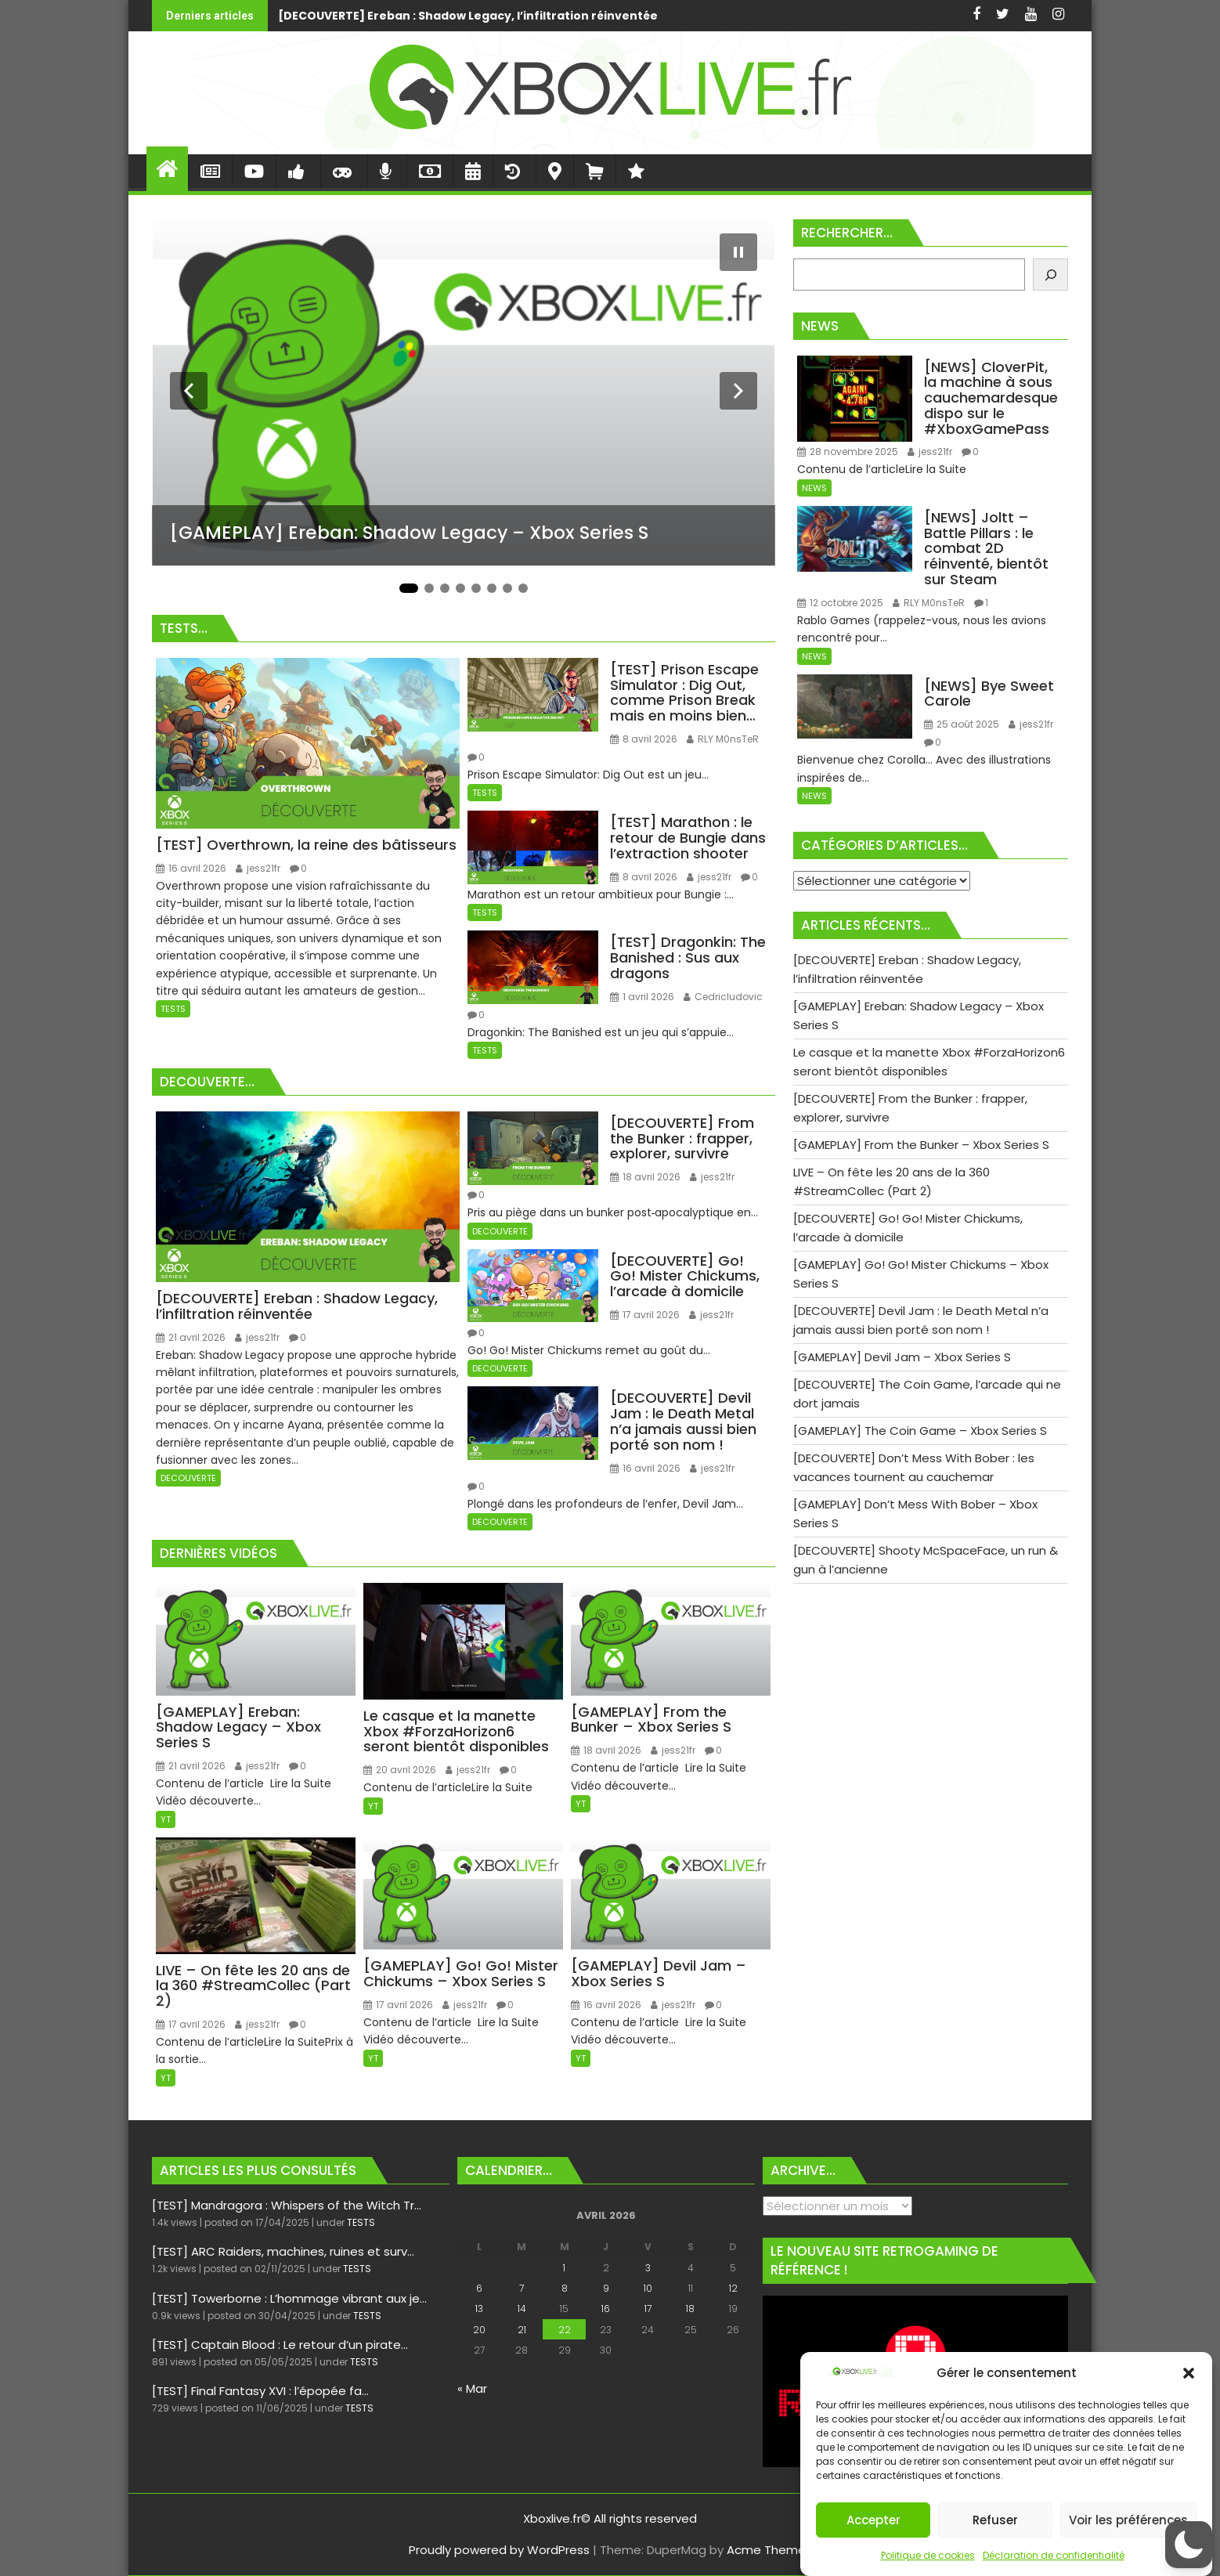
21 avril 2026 (191, 1337)
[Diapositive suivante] (738, 391)
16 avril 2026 (191, 868)
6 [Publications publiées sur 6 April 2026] (479, 2288)
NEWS (814, 488)
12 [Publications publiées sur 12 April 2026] (733, 2288)
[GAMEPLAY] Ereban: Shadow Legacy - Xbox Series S (837, 15)
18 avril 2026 (645, 1176)
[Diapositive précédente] (189, 391)
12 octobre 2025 (840, 602)
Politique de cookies (928, 2555)
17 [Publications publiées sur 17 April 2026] (648, 2308)
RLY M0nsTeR (723, 739)
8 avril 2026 (643, 739)
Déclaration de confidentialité (1053, 2555)
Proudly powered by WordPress (499, 2550)
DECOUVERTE (188, 1478)
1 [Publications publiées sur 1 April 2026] (564, 2267)
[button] (1189, 2373)
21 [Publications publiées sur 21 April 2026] (522, 2329)
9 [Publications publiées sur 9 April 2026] (606, 2288)
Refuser (995, 2520)
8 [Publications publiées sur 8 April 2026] (564, 2288)
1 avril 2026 (642, 996)
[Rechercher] (1050, 274)
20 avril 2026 (399, 1769)
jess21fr (258, 868)
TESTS (173, 1009)
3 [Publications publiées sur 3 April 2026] (648, 2267)
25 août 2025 (961, 724)
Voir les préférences (1128, 2520)
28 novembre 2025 (847, 451)
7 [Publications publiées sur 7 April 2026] (521, 2288)
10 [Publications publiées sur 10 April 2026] (648, 2288)
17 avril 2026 (645, 1314)
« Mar (472, 2388)
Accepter (873, 2520)
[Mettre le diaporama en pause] (738, 252)
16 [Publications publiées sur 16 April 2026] (605, 2308)
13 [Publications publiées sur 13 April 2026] (479, 2308)
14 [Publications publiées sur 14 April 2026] (522, 2308)
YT (166, 1819)
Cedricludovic (723, 996)
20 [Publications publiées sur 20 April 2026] (479, 2329)
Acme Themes (769, 2550)
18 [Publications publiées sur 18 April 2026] (690, 2308)
